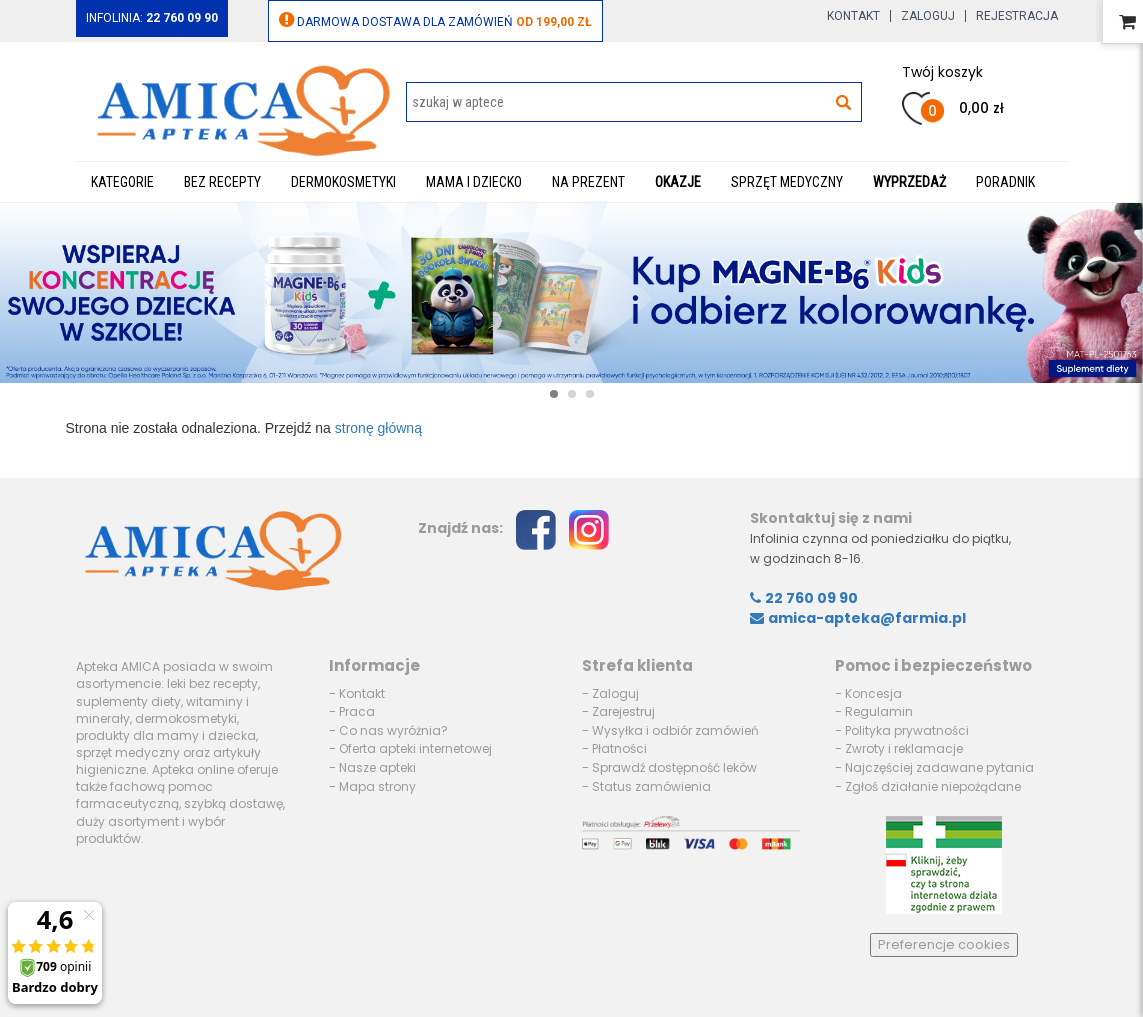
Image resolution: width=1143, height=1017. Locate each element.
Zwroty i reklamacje (904, 748)
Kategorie (122, 182)
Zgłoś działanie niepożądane (933, 786)
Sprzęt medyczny (787, 182)
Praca (357, 711)
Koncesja (873, 693)
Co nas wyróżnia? (393, 730)
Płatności (619, 748)
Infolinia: (152, 18)
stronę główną (378, 428)
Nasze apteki (377, 767)
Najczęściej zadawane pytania (939, 767)
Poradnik (1005, 182)
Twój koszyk (942, 72)
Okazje (678, 182)
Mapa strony (377, 786)
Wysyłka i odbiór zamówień (675, 730)
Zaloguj (928, 16)
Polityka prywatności (907, 730)
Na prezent (588, 182)
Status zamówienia (651, 786)
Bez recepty (222, 182)
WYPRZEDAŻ (909, 182)
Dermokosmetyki (343, 182)
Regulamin (879, 711)
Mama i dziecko (474, 182)
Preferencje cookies (944, 944)
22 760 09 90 (804, 598)
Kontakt (853, 16)
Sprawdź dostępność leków (674, 767)
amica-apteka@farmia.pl (858, 618)
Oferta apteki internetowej (415, 748)
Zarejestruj (623, 711)
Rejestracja (1017, 16)
